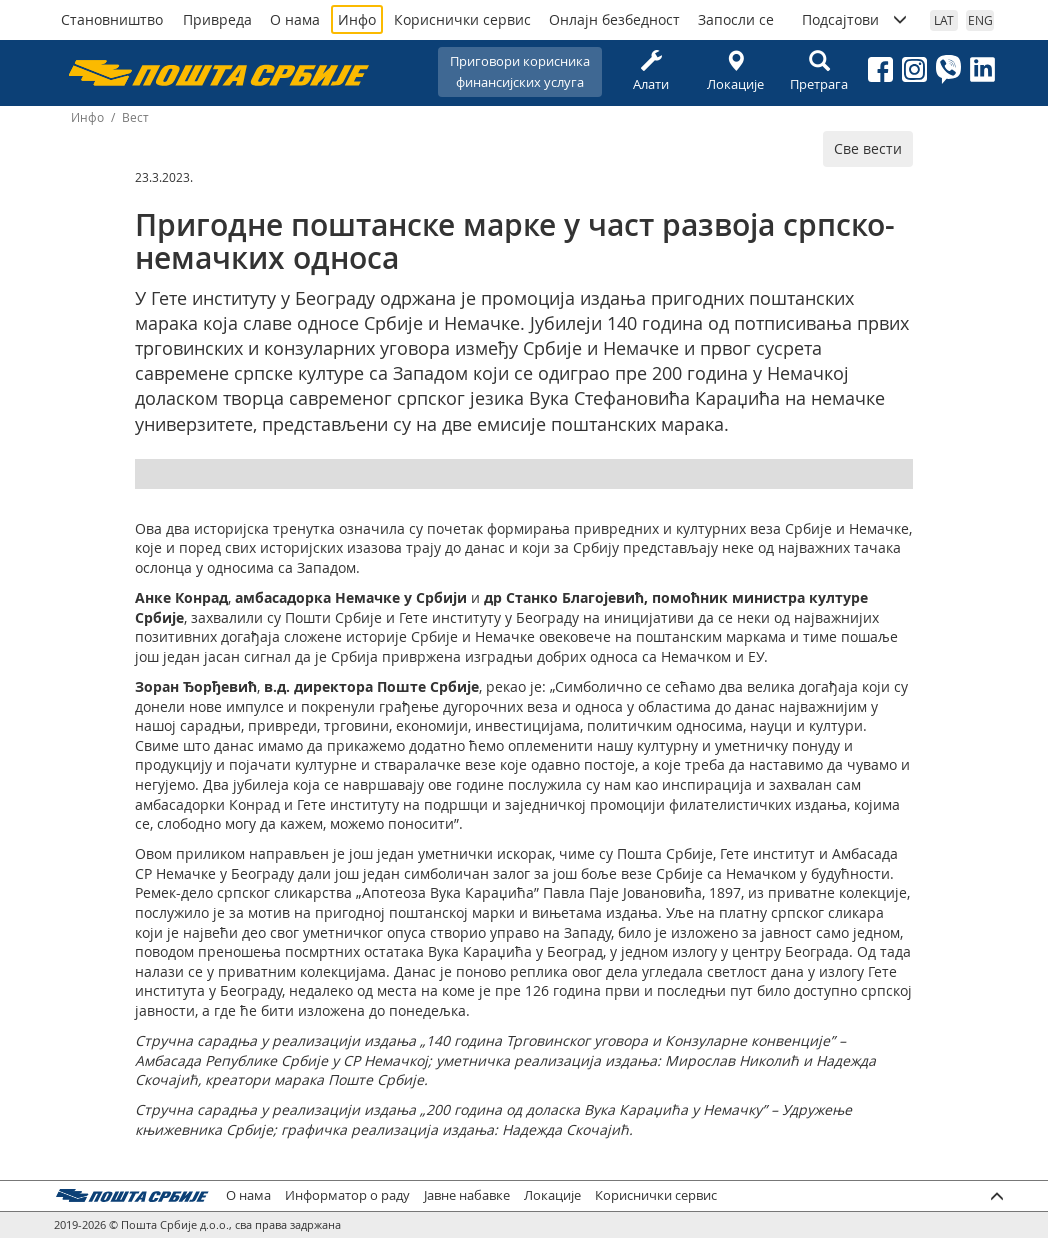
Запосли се (736, 19)
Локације (735, 71)
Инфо (357, 19)
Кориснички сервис (462, 19)
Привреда (217, 19)
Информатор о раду (347, 1195)
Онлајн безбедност (614, 19)
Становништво (112, 19)
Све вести (868, 148)
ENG (980, 20)
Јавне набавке (467, 1195)
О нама (295, 19)
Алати (651, 71)
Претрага (819, 71)
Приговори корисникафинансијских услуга (520, 71)
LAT (944, 20)
